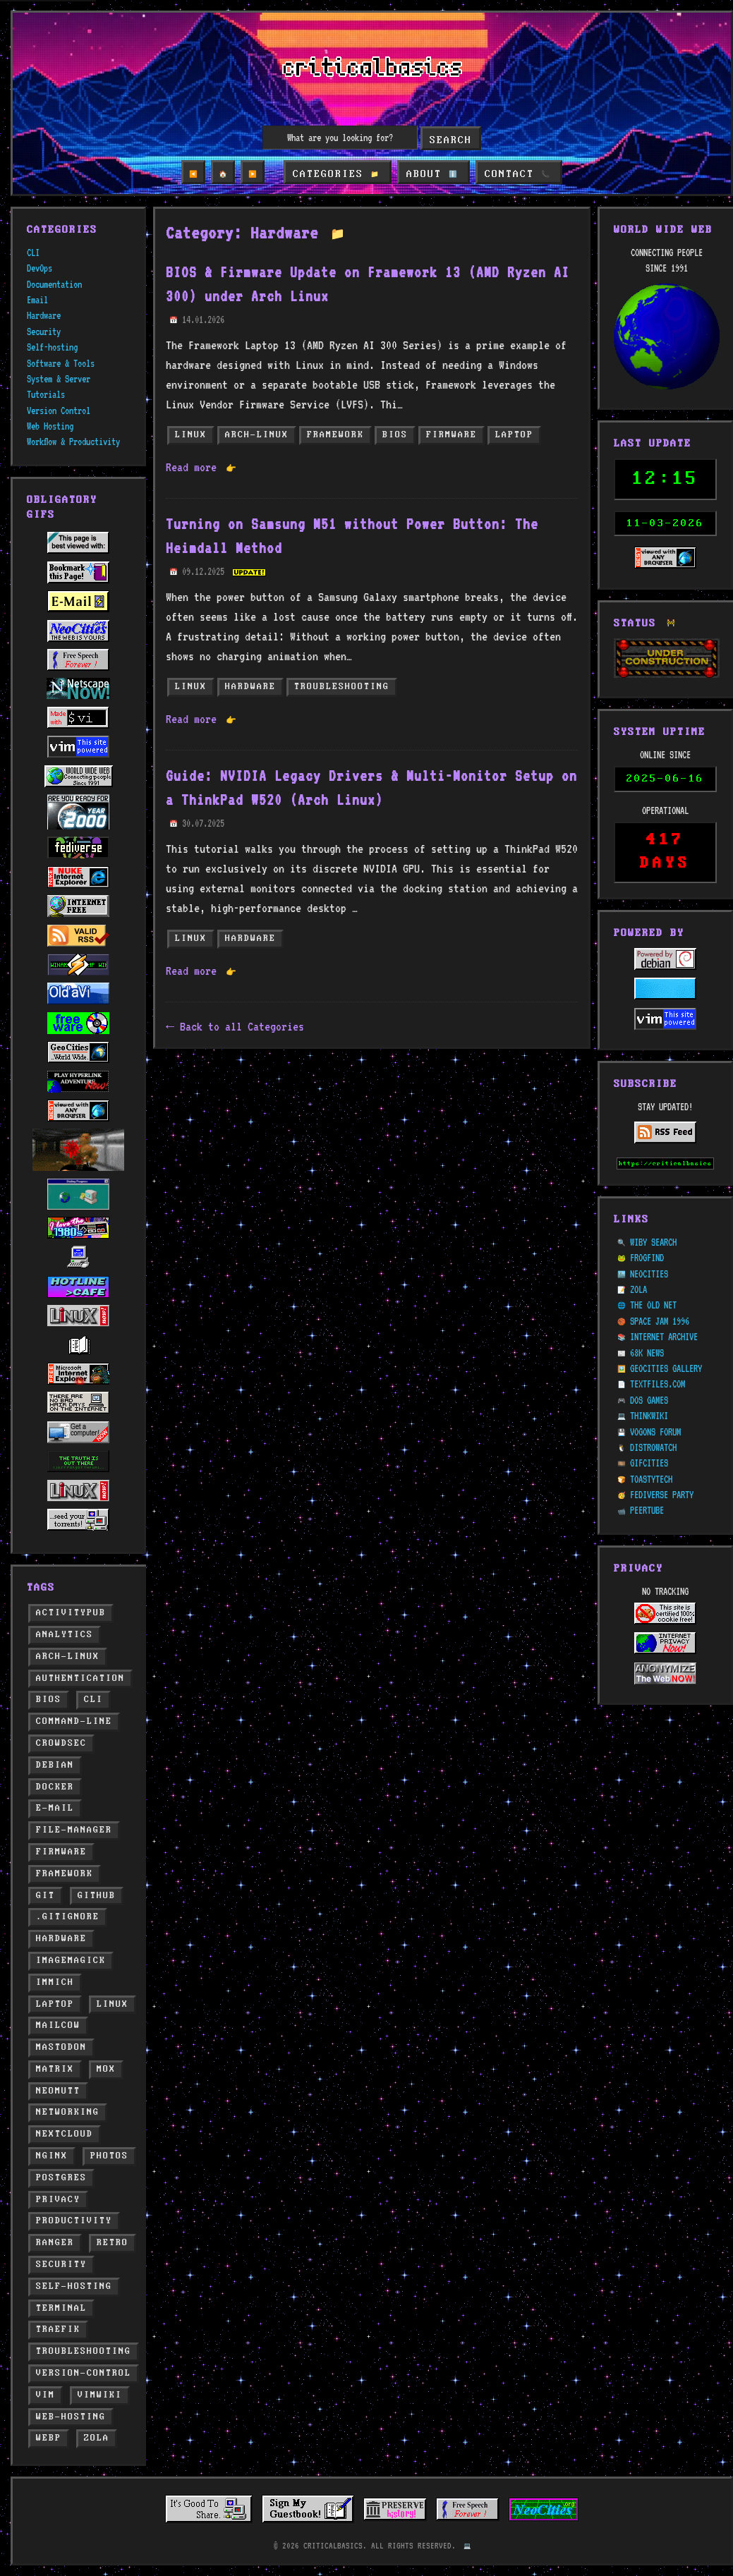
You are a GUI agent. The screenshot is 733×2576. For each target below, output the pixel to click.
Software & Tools (61, 363)
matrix (55, 2069)
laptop (55, 2004)
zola (96, 2438)
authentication (80, 1678)
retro (112, 2242)
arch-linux (67, 1656)
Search (451, 140)
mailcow (58, 2025)
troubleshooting (83, 2351)
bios (48, 1699)
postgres (61, 2178)
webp (48, 2438)
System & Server (58, 378)
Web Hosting (50, 426)
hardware (61, 1938)
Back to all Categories (242, 1026)
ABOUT (432, 174)
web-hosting (71, 2417)
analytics (64, 1634)
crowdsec (61, 1743)
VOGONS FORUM (655, 1432)
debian (55, 1765)
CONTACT (515, 174)
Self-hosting (52, 347)
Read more (201, 467)
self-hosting (74, 2286)
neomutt (58, 2091)
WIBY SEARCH (653, 1242)
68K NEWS (647, 1353)
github (97, 1895)
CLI (33, 252)
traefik (58, 2329)
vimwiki (100, 2395)
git (45, 1895)
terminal (61, 2308)
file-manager (74, 1830)
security (61, 2264)
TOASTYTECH (651, 1479)
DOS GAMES (649, 1400)
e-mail (55, 1808)
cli (93, 1699)
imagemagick (71, 1960)
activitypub (71, 1613)
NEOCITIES (649, 1274)
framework (64, 1874)
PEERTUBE (647, 1510)
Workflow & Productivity (73, 441)
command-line (74, 1721)
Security (44, 331)
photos (109, 2156)
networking (67, 2112)
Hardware (44, 315)
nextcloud (64, 2134)
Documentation (54, 284)
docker (55, 1787)
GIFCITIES (649, 1463)
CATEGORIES (338, 174)
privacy (58, 2199)
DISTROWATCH (653, 1447)
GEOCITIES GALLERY (666, 1368)
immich (55, 1982)
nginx (52, 2156)
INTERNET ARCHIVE (664, 1336)
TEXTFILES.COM (657, 1384)
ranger (55, 2242)
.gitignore (67, 1917)
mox (106, 2069)
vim (45, 2395)
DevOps (39, 268)
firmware (61, 1852)
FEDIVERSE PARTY (661, 1494)
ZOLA (638, 1289)
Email (37, 299)
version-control (83, 2373)
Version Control (58, 410)
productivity (74, 2221)
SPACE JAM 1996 (659, 1321)
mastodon (61, 2047)
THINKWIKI (649, 1415)
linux (112, 2004)
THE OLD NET (653, 1305)
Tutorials (46, 394)
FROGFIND (647, 1257)
